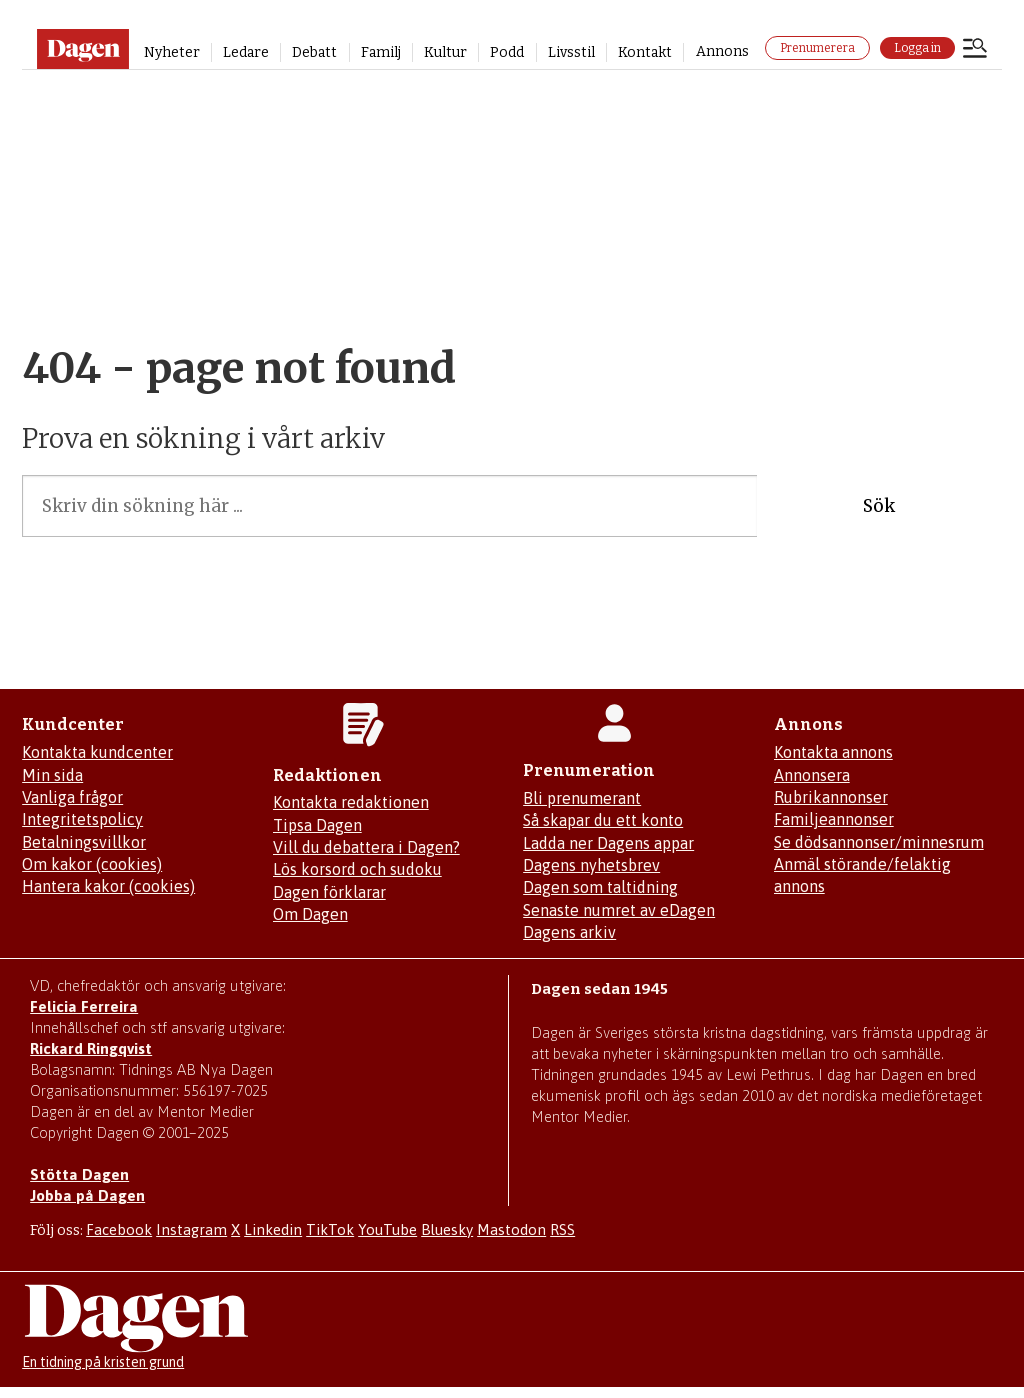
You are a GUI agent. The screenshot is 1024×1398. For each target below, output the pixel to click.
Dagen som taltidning (600, 887)
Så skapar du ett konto (603, 820)
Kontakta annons (833, 752)
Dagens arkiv (569, 932)
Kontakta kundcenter (97, 752)
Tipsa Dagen (317, 825)
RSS (562, 1229)
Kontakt (645, 52)
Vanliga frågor (72, 797)
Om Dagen (310, 914)
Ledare (246, 52)
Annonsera (812, 775)
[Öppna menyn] (975, 50)
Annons (722, 51)
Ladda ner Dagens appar (608, 843)
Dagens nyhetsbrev (591, 865)
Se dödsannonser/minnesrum (879, 842)
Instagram (191, 1229)
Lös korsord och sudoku (357, 869)
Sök (879, 506)
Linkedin (273, 1229)
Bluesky (447, 1229)
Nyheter (172, 52)
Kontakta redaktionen (351, 802)
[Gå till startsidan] (82, 49)
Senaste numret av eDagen (619, 910)
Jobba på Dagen (87, 1195)
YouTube (387, 1229)
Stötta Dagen (79, 1174)
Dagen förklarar (329, 892)
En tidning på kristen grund (103, 1362)
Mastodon (511, 1229)
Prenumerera (817, 48)
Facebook (119, 1229)
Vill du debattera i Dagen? (366, 847)
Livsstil (571, 52)
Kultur (445, 52)
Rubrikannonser (831, 797)
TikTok (330, 1229)
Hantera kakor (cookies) (108, 886)
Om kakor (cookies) (92, 864)
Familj (381, 52)
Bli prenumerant (582, 798)
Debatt (314, 52)
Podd (507, 52)
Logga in (917, 48)
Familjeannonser (834, 819)
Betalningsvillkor (84, 842)
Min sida (52, 775)
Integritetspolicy (82, 819)
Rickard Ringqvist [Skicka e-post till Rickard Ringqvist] (91, 1048)
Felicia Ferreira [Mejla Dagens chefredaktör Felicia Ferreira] (84, 1006)
